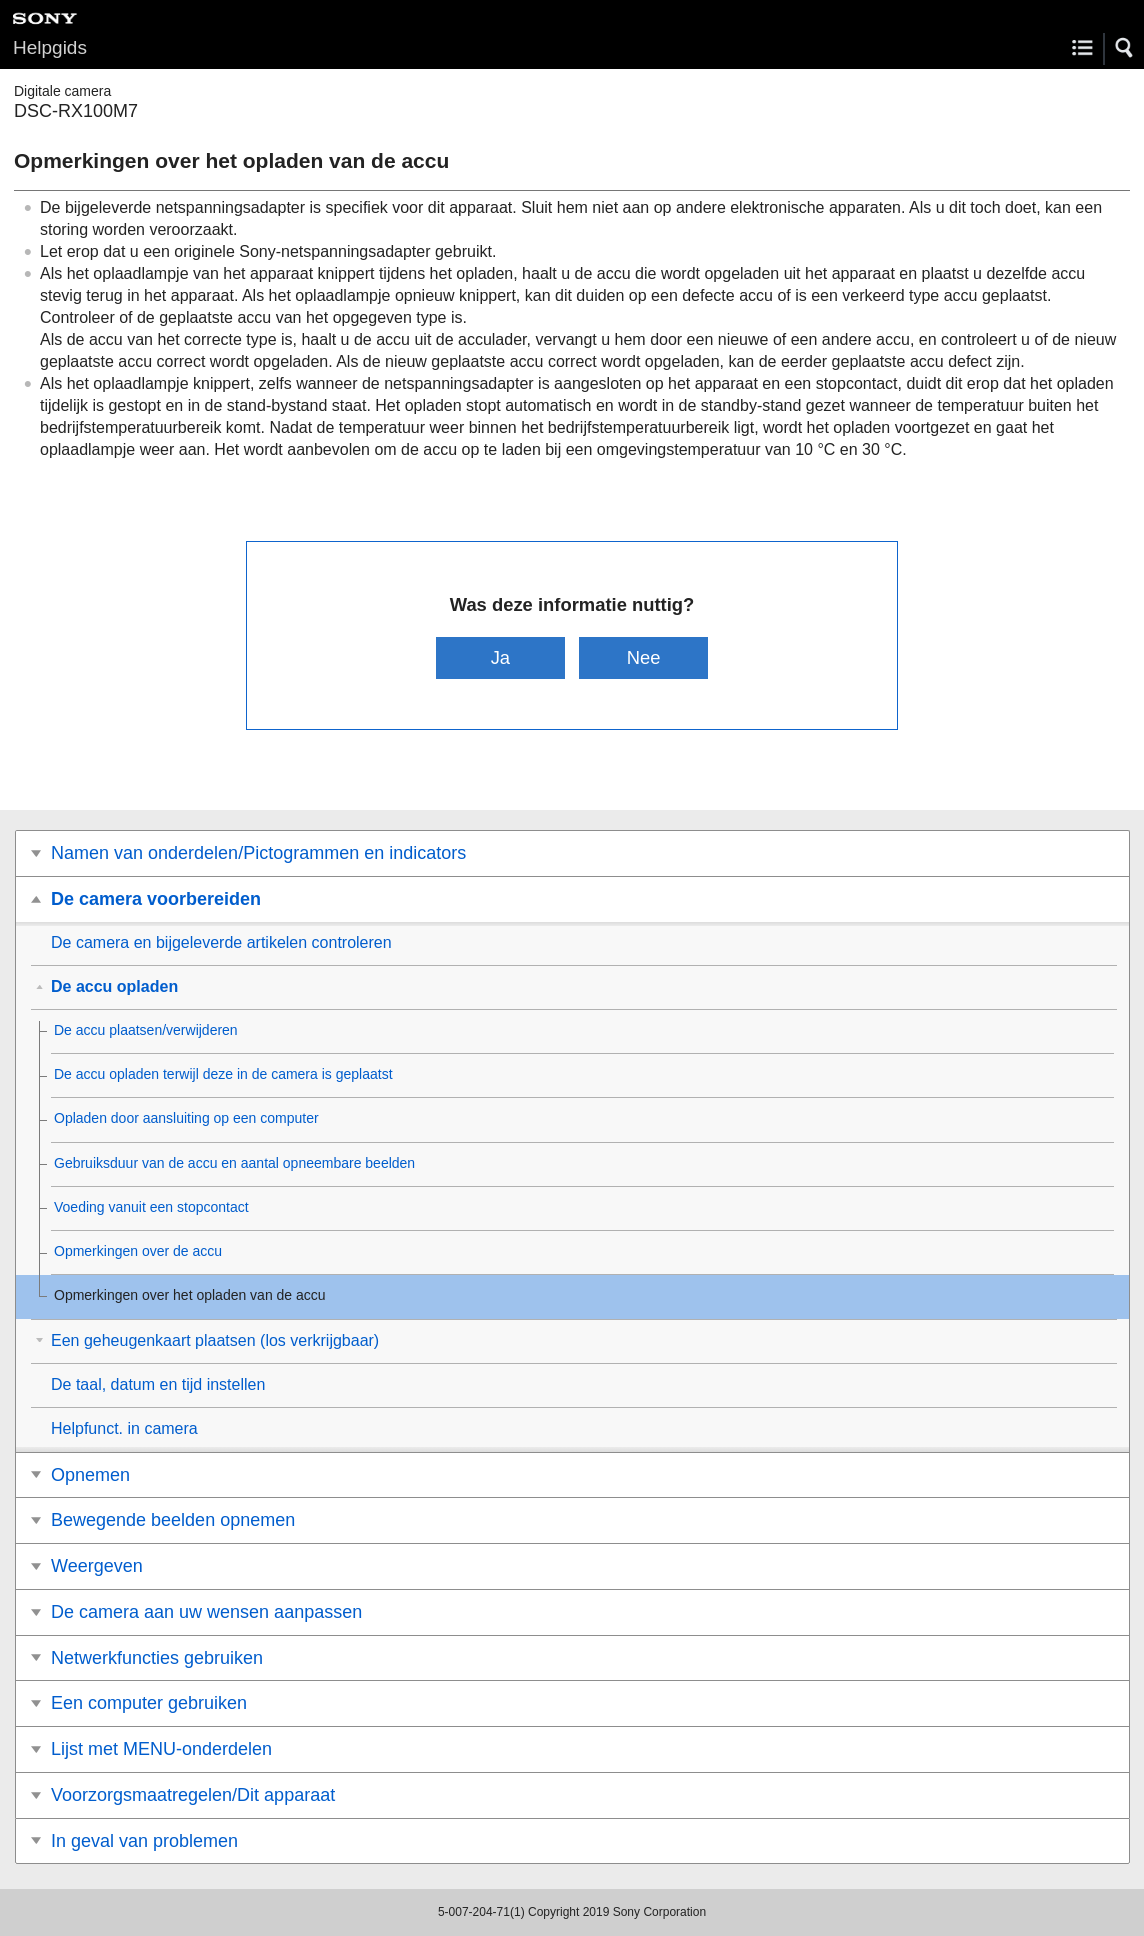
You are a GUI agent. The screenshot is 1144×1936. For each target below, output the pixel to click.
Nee (644, 657)
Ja (500, 657)
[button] (1125, 48)
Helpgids (50, 47)
